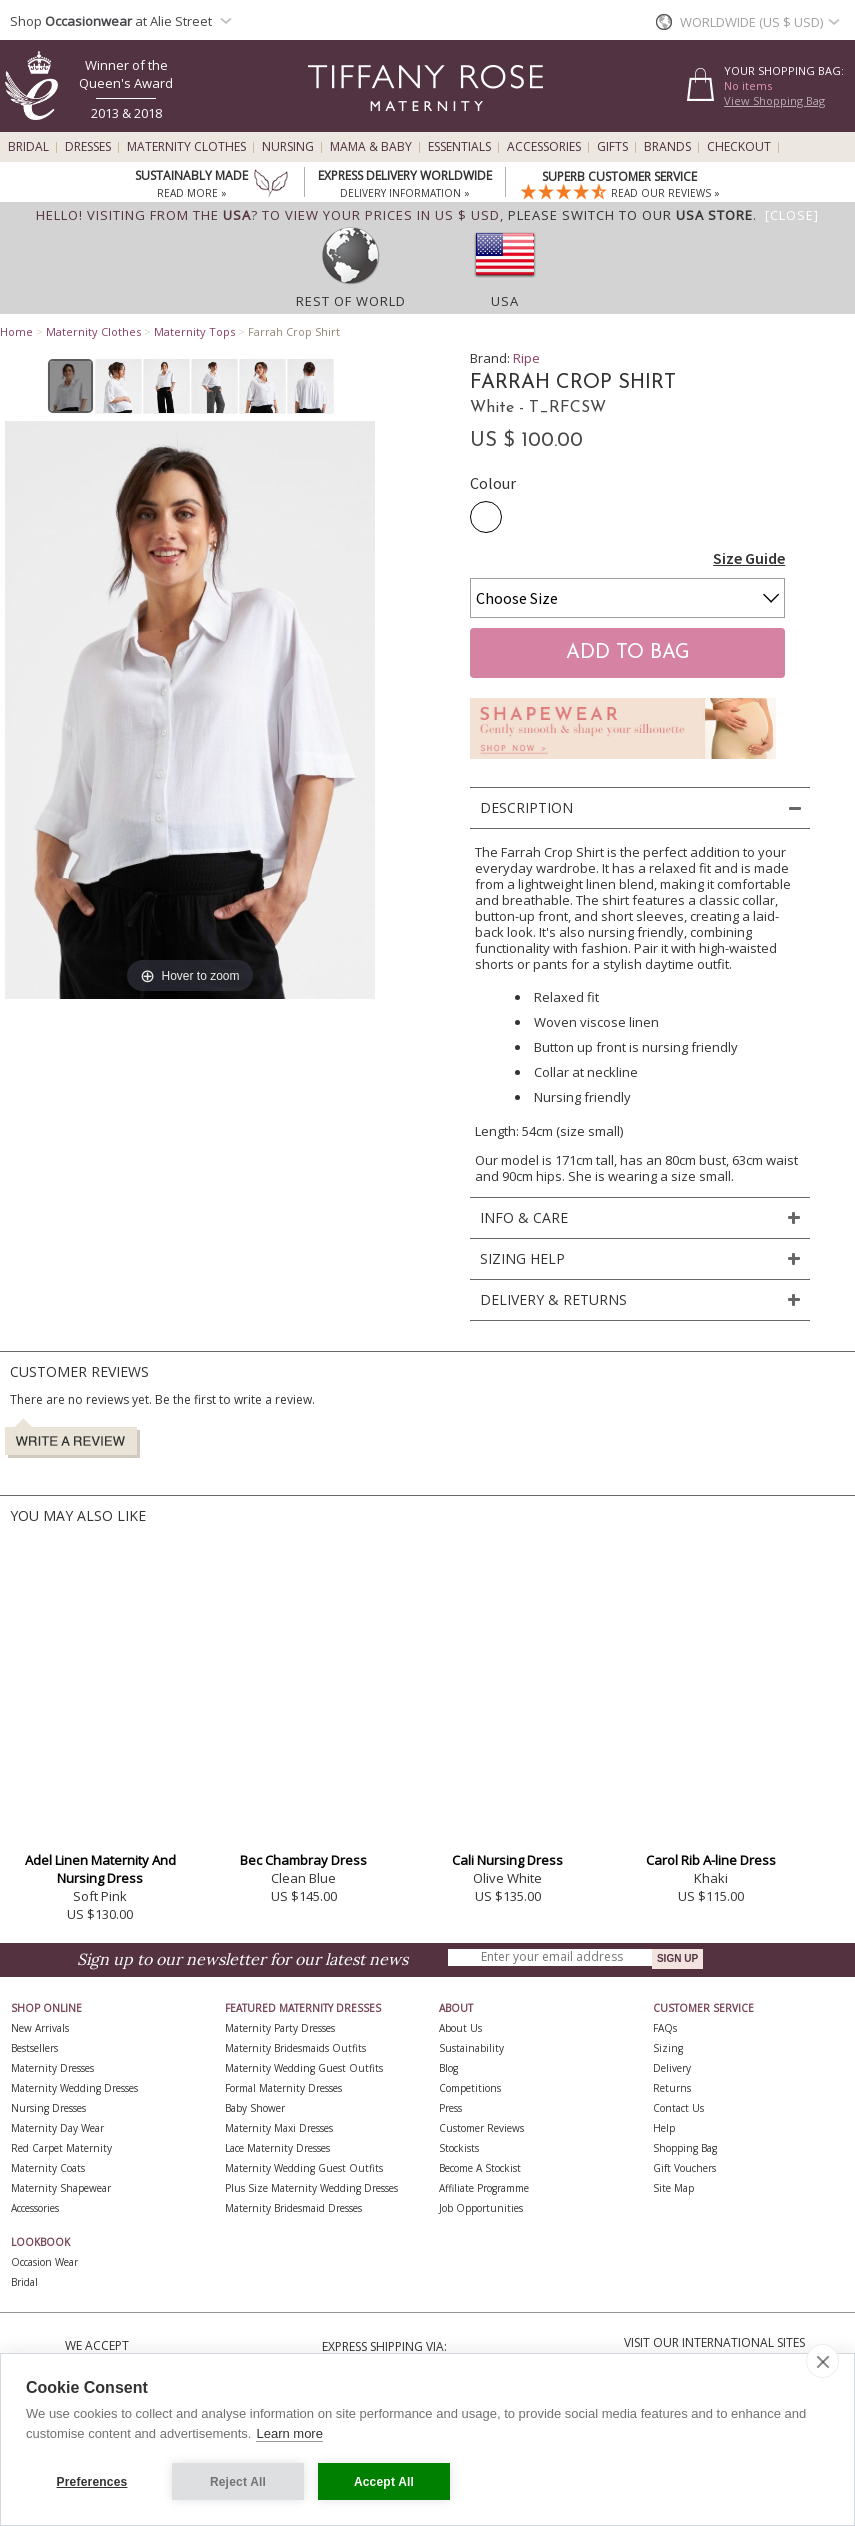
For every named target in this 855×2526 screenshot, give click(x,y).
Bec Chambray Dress (303, 1860)
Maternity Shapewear (61, 2188)
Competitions (470, 2088)
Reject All (238, 2482)
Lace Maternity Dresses (277, 2148)
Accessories (544, 147)
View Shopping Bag (774, 100)
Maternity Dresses (52, 2068)
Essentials (459, 147)
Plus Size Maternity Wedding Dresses (311, 2188)
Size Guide (749, 558)
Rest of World (351, 301)
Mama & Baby (371, 147)
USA (505, 301)
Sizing (668, 2048)
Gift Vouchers (684, 2168)
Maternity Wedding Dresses (74, 2088)
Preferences (92, 2482)
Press (450, 2108)
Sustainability (471, 2048)
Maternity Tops (194, 331)
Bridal (28, 147)
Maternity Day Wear (57, 2128)
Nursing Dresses (48, 2108)
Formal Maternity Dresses (283, 2088)
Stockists (459, 2148)
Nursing (288, 147)
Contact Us (678, 2108)
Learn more (289, 2433)
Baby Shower (255, 2108)
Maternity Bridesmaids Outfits (295, 2048)
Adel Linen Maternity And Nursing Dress (100, 1869)
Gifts (612, 147)
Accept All (384, 2482)
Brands (667, 147)
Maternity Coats (48, 2168)
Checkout (739, 147)
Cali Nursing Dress (507, 1860)
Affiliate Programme (484, 2188)
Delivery (672, 2068)
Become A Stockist (480, 2168)
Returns (672, 2088)
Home (16, 331)
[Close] (792, 215)
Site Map (673, 2188)
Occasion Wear (44, 2262)
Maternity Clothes (186, 147)
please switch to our (630, 215)
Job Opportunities (481, 2208)
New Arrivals (40, 2028)
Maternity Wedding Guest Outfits (304, 2068)
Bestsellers (34, 2048)
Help (664, 2128)
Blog (448, 2068)
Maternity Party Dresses (280, 2028)
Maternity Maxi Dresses (279, 2128)
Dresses (88, 147)
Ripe (526, 358)
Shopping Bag (685, 2148)
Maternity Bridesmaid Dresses (293, 2208)
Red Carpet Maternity (61, 2148)
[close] (822, 2361)
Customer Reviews (481, 2128)
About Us (460, 2028)
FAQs (665, 2028)
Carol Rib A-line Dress (711, 1860)
